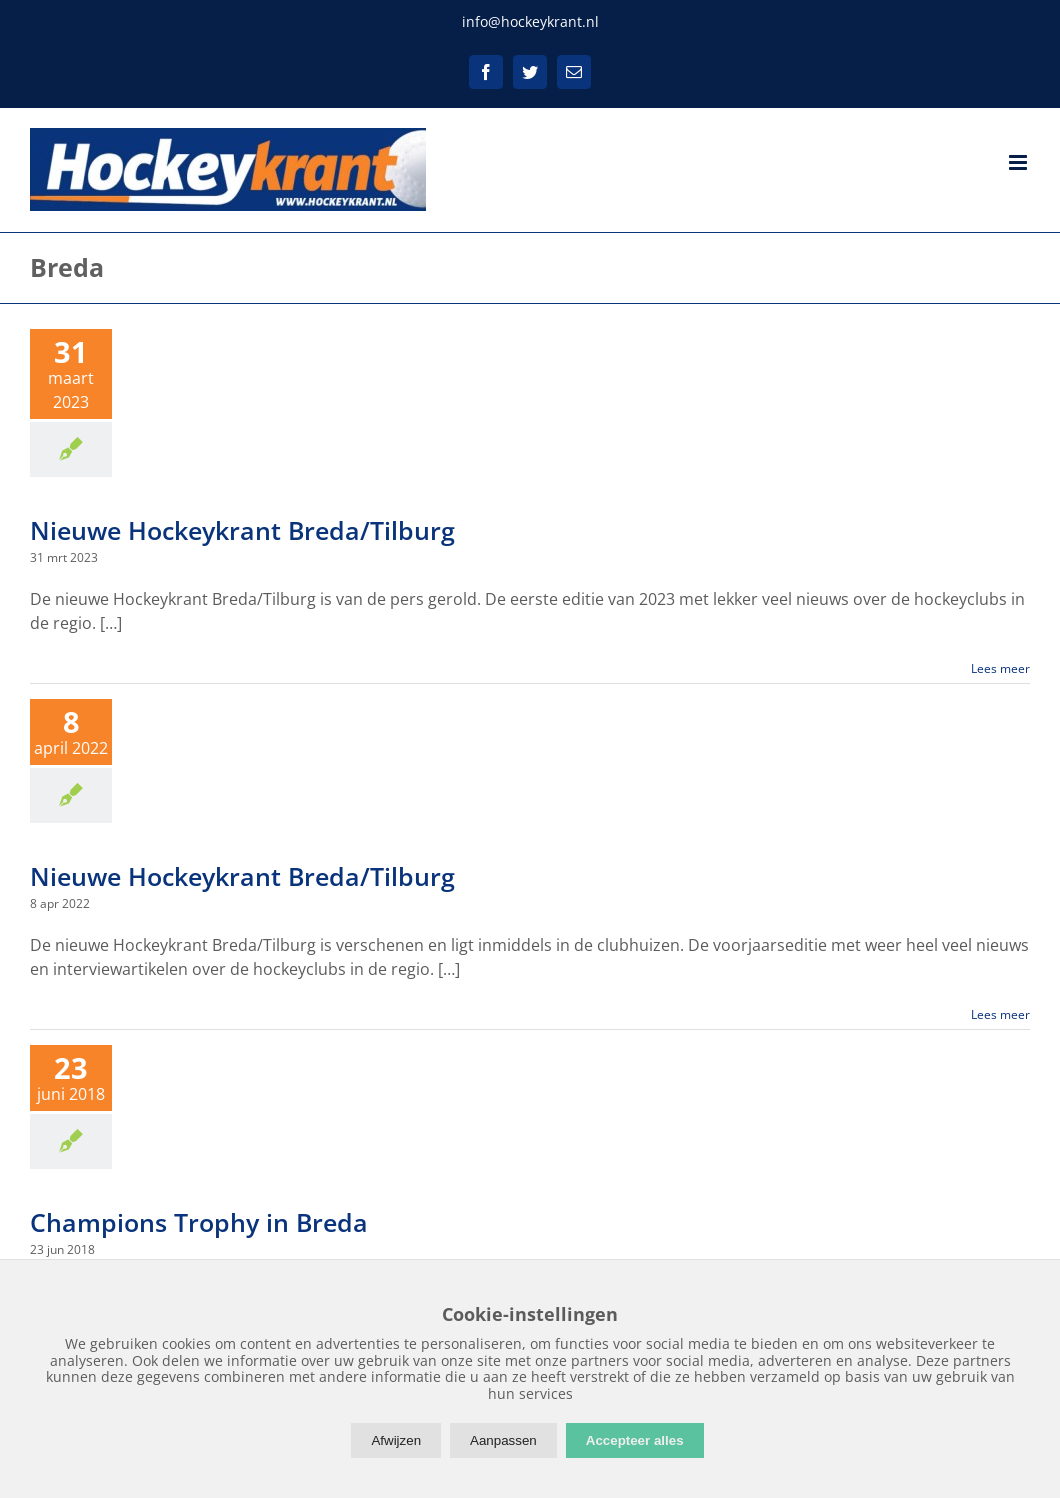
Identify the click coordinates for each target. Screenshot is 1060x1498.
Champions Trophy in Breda (199, 1222)
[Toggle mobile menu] (1019, 162)
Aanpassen (503, 1440)
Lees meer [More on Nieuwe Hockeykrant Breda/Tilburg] (1000, 668)
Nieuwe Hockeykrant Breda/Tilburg (242, 530)
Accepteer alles (635, 1440)
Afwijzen (396, 1440)
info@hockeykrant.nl (530, 21)
